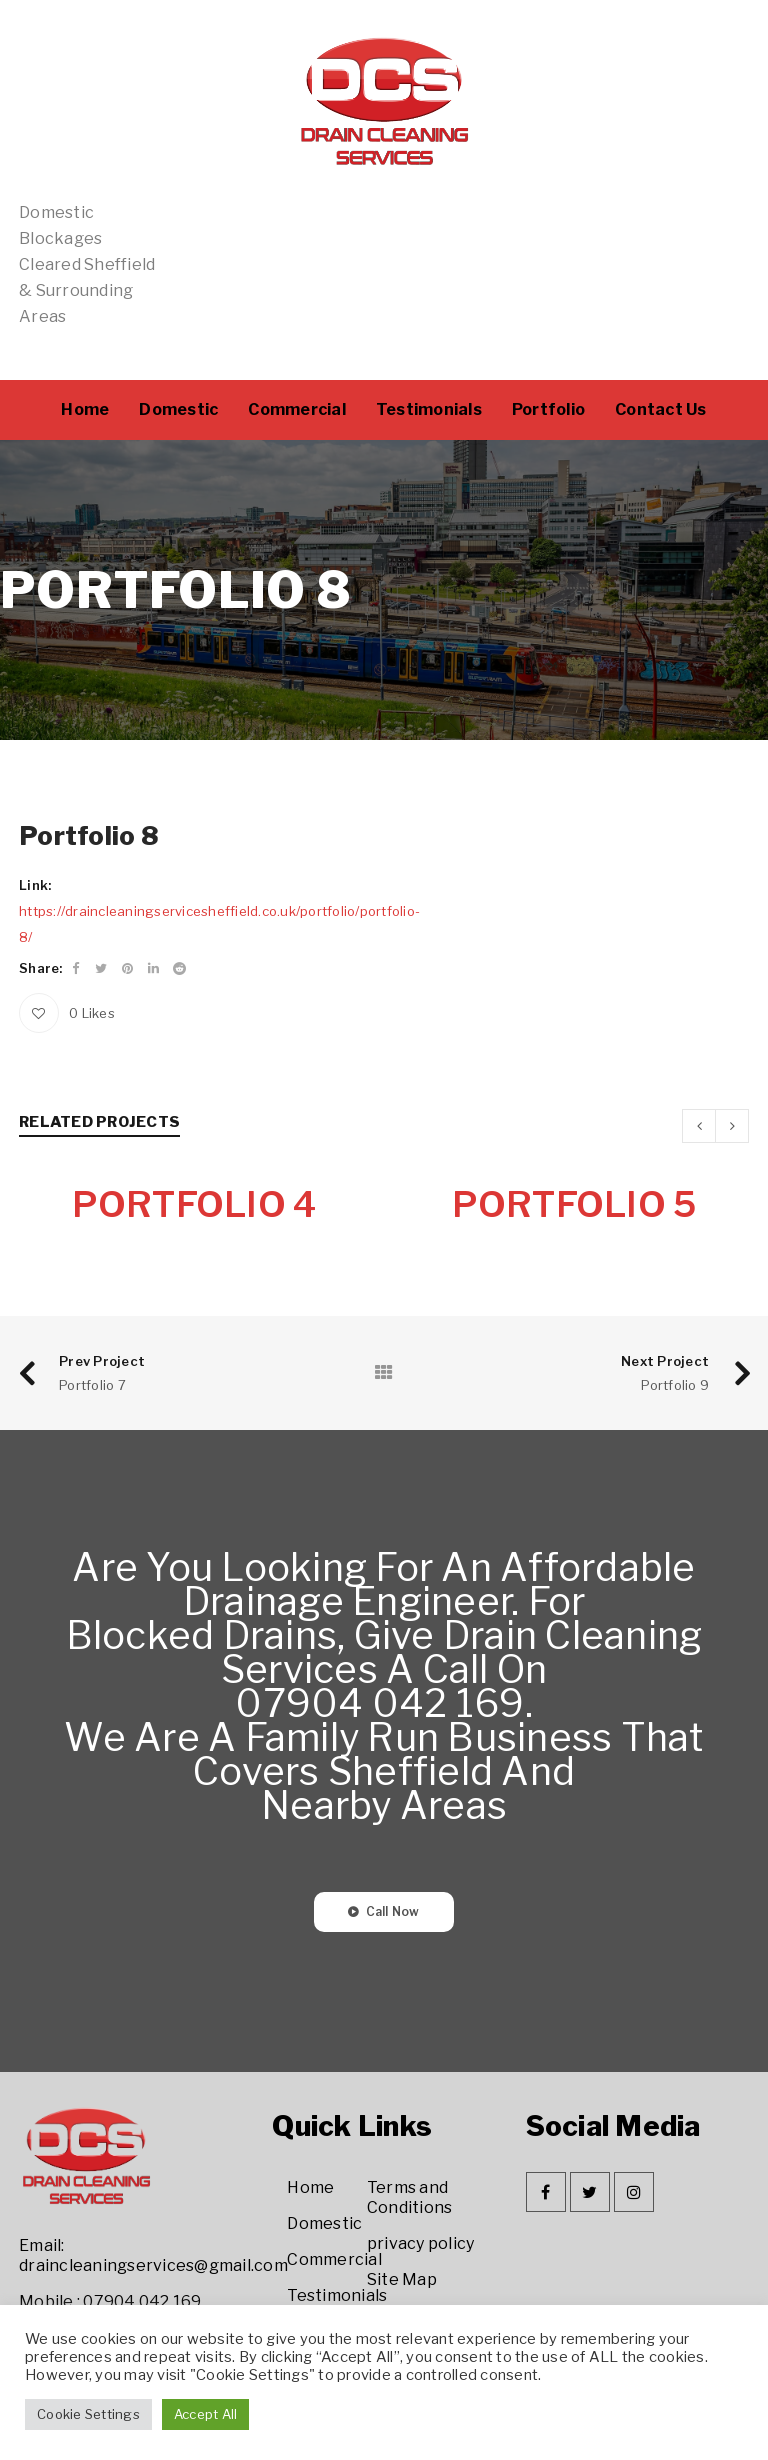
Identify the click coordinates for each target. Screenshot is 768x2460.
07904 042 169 (142, 2302)
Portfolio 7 (92, 1386)
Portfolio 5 (574, 1205)
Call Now (393, 1912)
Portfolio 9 (675, 1386)
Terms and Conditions (410, 2198)
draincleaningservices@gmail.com (153, 2266)
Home (310, 2188)
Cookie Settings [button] (88, 2414)
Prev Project (102, 1362)
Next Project (665, 1362)
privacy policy (421, 2244)
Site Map (402, 2280)
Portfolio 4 (194, 1205)
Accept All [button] (206, 2414)
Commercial (334, 2260)
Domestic (324, 2224)
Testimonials (337, 2296)
